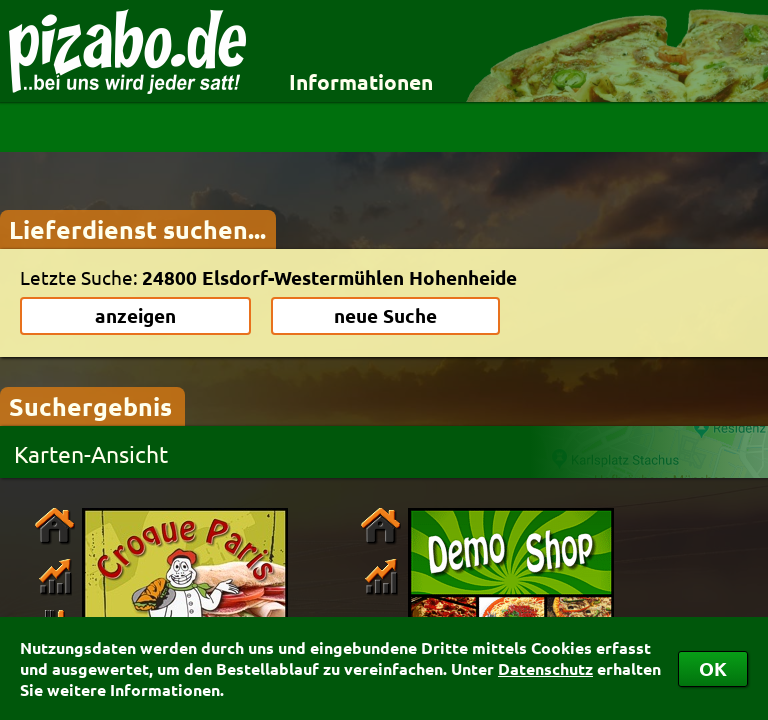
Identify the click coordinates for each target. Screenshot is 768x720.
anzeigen (135, 315)
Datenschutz (545, 668)
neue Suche (385, 315)
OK (713, 668)
